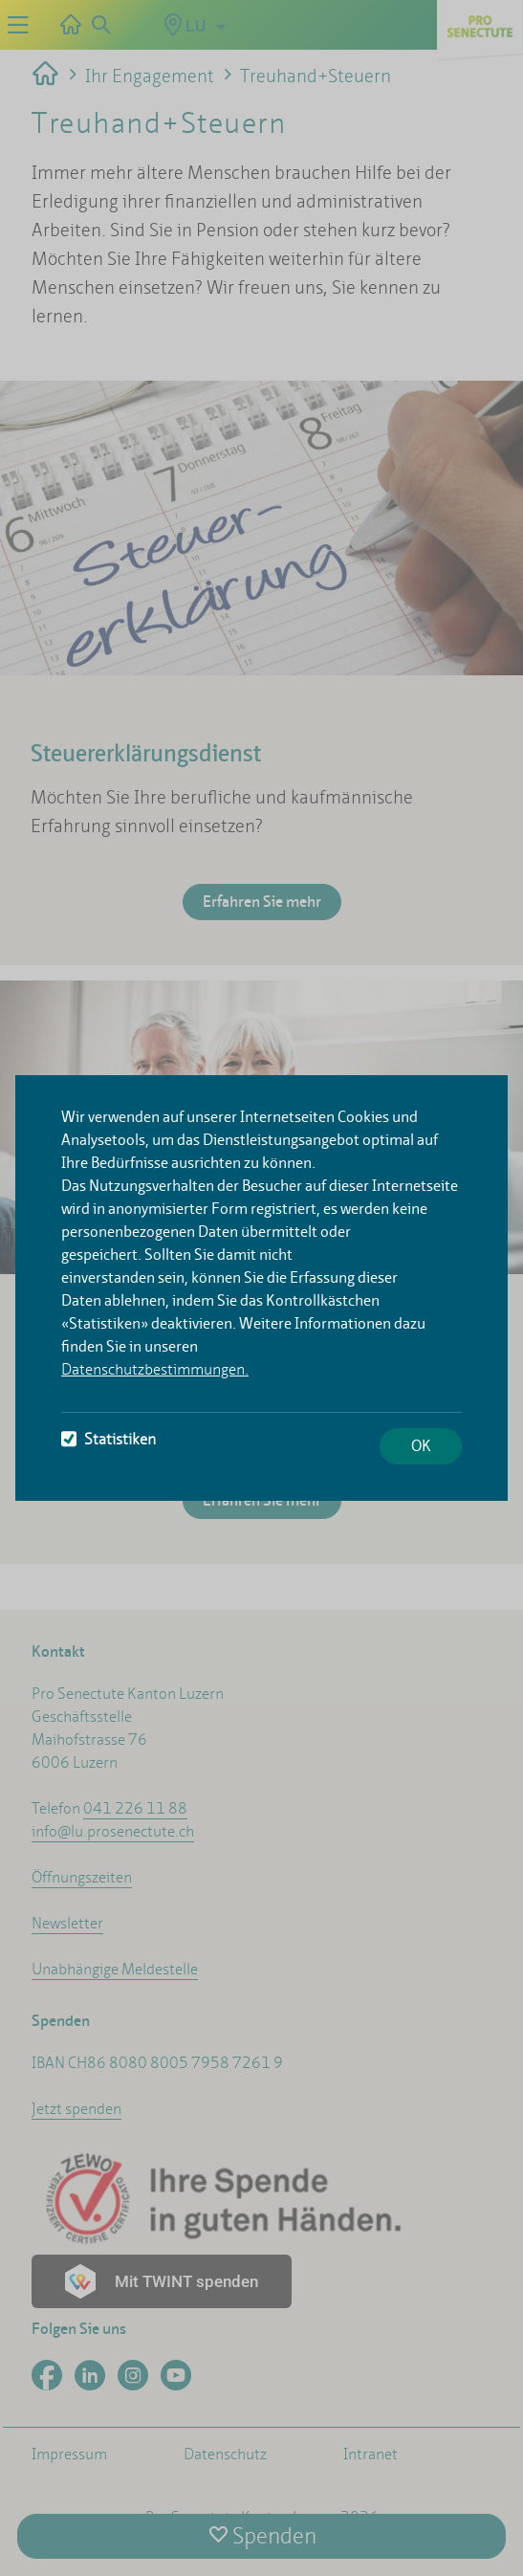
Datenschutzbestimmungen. (155, 1369)
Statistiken (108, 1439)
